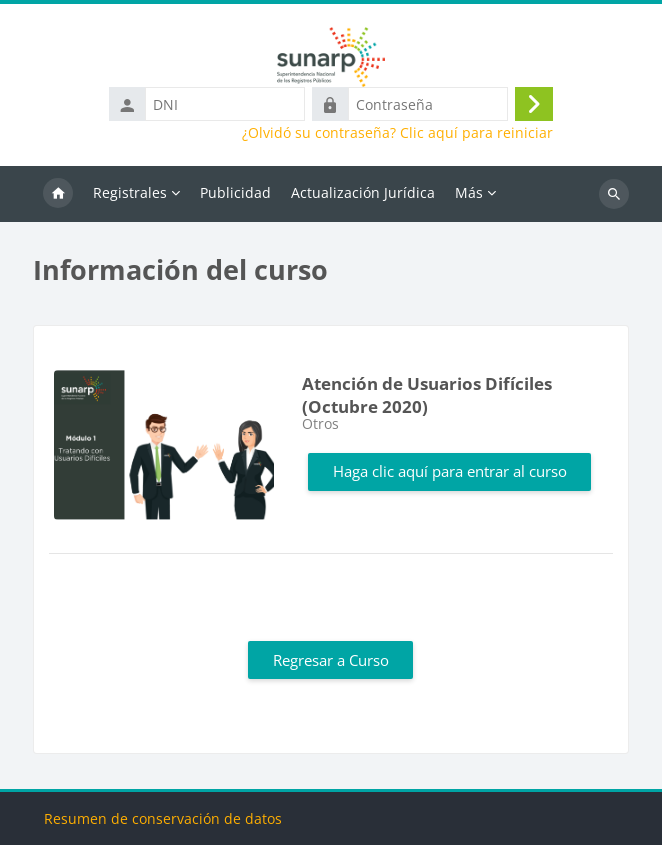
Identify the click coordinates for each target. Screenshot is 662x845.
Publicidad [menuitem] (235, 192)
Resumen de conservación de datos (163, 818)
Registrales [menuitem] (130, 192)
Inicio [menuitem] (58, 194)
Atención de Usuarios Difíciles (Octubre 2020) (427, 395)
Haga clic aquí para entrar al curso (450, 471)
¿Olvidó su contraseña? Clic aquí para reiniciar (397, 133)
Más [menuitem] (469, 192)
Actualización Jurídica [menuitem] (363, 192)
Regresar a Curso (331, 660)
